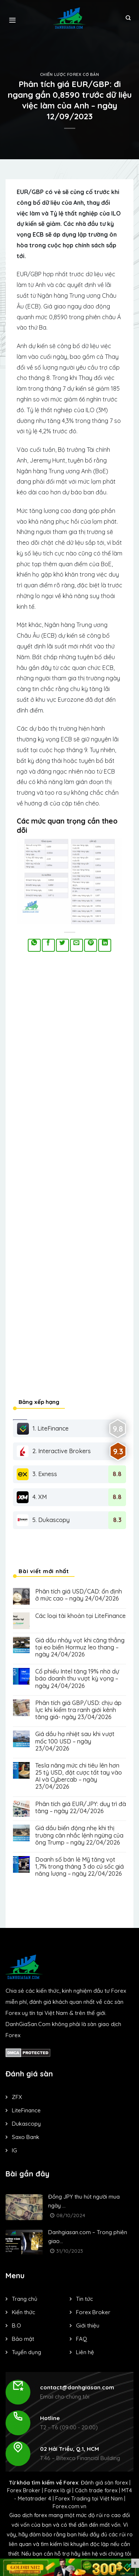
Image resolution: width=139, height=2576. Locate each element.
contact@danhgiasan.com (77, 2387)
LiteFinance (26, 2110)
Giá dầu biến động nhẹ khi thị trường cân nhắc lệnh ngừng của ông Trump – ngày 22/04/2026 (79, 1835)
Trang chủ (24, 2298)
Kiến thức (23, 2312)
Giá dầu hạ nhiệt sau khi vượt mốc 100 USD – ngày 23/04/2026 (75, 1741)
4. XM (32, 1497)
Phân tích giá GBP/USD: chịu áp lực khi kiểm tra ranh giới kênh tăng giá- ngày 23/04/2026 (78, 1710)
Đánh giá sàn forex (104, 2482)
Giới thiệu (87, 2325)
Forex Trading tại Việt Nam (89, 2498)
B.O (16, 2325)
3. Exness (37, 1474)
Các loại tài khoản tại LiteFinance (80, 1615)
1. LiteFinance (43, 1429)
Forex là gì (57, 2490)
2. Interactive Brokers (54, 1451)
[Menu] (12, 18)
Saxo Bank (25, 2136)
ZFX (17, 2096)
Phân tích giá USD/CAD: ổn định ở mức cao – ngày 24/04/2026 (78, 1595)
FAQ (81, 2338)
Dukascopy (26, 2123)
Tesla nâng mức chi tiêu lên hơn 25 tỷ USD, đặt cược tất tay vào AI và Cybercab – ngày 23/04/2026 (78, 1776)
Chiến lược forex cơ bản (69, 74)
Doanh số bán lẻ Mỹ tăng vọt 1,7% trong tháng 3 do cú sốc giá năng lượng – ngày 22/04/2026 (79, 1866)
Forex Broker (93, 2312)
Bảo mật (23, 2338)
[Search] (128, 18)
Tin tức (84, 2298)
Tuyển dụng (26, 2352)
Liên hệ (85, 2352)
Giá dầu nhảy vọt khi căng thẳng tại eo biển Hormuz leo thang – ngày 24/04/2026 (80, 1647)
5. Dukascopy (43, 1520)
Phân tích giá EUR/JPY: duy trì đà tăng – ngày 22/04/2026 (80, 1808)
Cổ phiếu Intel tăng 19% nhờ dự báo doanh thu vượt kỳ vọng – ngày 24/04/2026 (77, 1678)
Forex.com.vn (69, 2506)
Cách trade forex (96, 2490)
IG (14, 2150)
